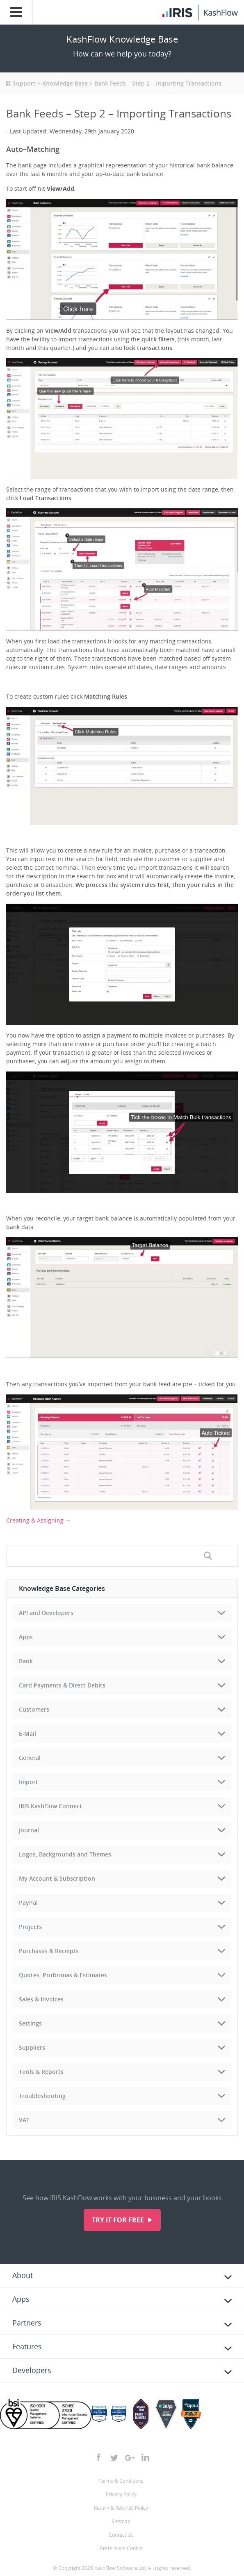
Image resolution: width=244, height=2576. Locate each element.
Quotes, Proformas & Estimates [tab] (63, 1975)
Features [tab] (27, 2346)
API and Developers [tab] (46, 1613)
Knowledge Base (65, 83)
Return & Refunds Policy (121, 2507)
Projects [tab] (30, 1927)
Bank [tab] (26, 1661)
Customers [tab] (34, 1709)
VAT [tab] (24, 2120)
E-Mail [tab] (27, 1733)
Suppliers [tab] (32, 2047)
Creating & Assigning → (38, 1520)
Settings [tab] (30, 2023)
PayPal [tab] (28, 1902)
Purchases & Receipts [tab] (49, 1951)
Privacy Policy (121, 2494)
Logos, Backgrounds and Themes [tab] (65, 1854)
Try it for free (119, 2219)
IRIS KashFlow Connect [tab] (50, 1806)
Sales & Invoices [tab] (41, 1999)
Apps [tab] (26, 1637)
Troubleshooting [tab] (42, 2096)
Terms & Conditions (121, 2480)
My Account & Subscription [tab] (57, 1878)
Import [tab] (28, 1782)
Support (24, 83)
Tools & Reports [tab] (41, 2071)
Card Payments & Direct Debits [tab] (62, 1685)
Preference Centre (121, 2548)
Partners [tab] (26, 2323)
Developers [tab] (31, 2370)
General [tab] (30, 1758)
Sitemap (121, 2521)
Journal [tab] (29, 1830)
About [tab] (22, 2275)
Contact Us (121, 2534)
